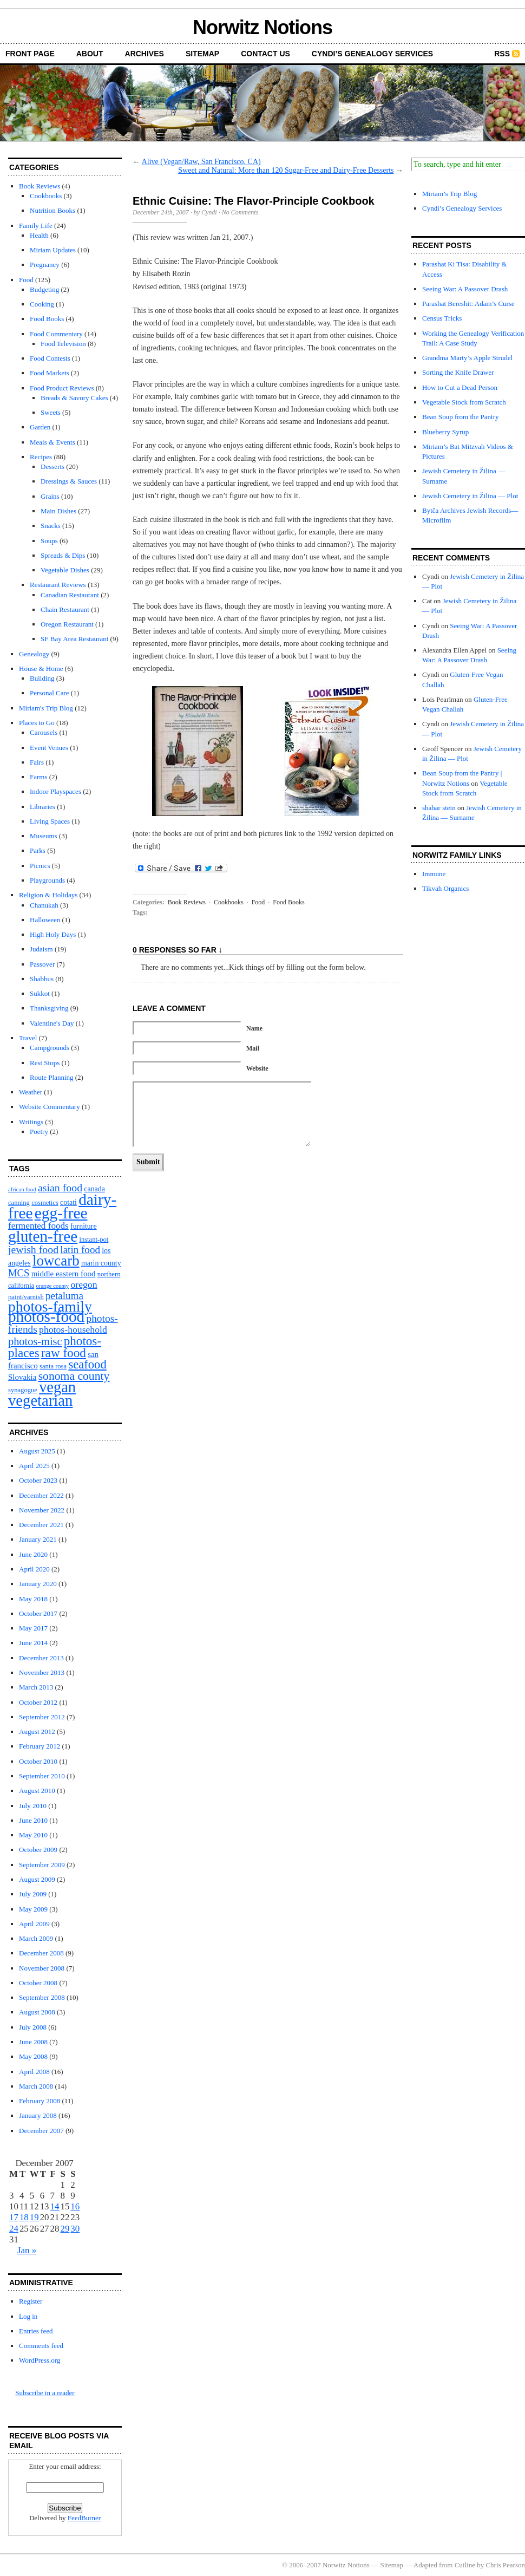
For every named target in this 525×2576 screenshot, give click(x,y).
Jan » (26, 2250)
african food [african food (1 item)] (22, 1189)
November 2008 (41, 1968)
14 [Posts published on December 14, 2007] (55, 2206)
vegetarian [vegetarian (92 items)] (40, 1400)
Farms (39, 777)
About (89, 53)
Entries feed (35, 2331)
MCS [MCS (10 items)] (18, 1273)
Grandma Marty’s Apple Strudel (467, 358)
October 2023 (38, 1480)
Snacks (51, 525)
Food (26, 280)
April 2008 (34, 2072)
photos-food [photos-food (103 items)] (46, 1316)
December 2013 (41, 1658)
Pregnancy (45, 264)
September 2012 (42, 1717)
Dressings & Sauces (69, 481)
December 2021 (41, 1525)
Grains (50, 496)
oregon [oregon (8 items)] (83, 1284)
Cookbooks (46, 196)
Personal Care (49, 693)
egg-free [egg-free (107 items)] (61, 1213)
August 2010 (37, 1790)
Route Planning (52, 1077)
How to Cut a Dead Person (459, 387)
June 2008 (33, 2042)
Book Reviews (39, 186)
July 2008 (33, 2027)
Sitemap (202, 53)
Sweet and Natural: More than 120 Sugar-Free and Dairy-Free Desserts (285, 170)
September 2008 (42, 1997)
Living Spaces (50, 821)
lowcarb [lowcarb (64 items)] (56, 1261)
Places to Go (37, 723)
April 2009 (34, 1924)
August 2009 (37, 1879)
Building (42, 678)
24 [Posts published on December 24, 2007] (13, 2228)
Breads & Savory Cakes (74, 398)
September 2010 (42, 1776)
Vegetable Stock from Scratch (464, 402)
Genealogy (34, 654)
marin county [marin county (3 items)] (101, 1263)
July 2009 (33, 1894)
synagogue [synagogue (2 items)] (22, 1390)
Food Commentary (56, 334)
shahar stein (439, 808)
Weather (30, 1092)
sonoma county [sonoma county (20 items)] (74, 1375)
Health (39, 235)
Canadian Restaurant (70, 595)
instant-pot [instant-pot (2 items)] (93, 1239)
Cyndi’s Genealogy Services (372, 53)
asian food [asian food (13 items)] (60, 1188)
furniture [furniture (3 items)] (83, 1226)
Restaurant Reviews (58, 585)
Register (30, 2301)
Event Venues (49, 748)
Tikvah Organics (445, 888)
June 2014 (33, 1643)
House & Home (41, 668)
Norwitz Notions (262, 27)
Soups (49, 541)
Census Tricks (442, 318)
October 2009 (38, 1849)
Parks (37, 850)
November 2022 (41, 1510)
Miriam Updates (53, 250)
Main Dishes (58, 511)
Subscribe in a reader (44, 2393)
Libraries (42, 807)
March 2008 (36, 2086)
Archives (144, 53)
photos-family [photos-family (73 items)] (50, 1306)
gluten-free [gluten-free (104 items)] (42, 1236)
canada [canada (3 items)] (94, 1189)
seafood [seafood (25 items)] (87, 1364)
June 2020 (33, 1554)
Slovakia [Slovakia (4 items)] (22, 1377)
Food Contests (50, 358)
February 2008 (39, 2101)
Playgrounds (47, 880)
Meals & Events (52, 442)
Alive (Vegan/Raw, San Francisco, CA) (201, 162)
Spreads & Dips (63, 555)
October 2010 (38, 1761)
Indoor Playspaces (55, 791)
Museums (43, 836)
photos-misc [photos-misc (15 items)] (35, 1341)
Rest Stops (45, 1063)
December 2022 (41, 1495)
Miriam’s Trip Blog (449, 194)
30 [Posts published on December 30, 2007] (75, 2228)
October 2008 (38, 1983)
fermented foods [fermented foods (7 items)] (38, 1226)
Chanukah (44, 905)
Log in (28, 2316)
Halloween (45, 920)
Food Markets (49, 373)
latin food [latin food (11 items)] (80, 1249)
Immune (433, 874)
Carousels (43, 732)
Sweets (51, 412)
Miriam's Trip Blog (46, 708)
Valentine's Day (52, 1023)
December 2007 (41, 2131)
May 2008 (33, 2056)
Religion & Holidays (48, 895)
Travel (28, 1038)
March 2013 (36, 1687)
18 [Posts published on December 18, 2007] (24, 2217)
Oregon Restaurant (67, 624)
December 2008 (41, 1953)
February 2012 (39, 1746)
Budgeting (44, 289)
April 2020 (34, 1569)
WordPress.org (39, 2360)
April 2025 (34, 1466)
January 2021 (38, 1539)
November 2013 (41, 1672)
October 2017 (38, 1613)
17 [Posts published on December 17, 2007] (13, 2217)
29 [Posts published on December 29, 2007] (64, 2228)
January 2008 (38, 2115)
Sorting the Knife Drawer (458, 372)
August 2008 (37, 2012)
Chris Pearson (505, 2565)
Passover (42, 964)
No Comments (240, 212)
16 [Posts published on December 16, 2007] (75, 2206)
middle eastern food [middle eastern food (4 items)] (63, 1273)
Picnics (40, 866)
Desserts (52, 466)
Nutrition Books (52, 210)
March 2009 (36, 1938)
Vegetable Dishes (65, 570)
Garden (40, 427)
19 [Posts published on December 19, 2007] (34, 2217)
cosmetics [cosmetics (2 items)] (44, 1203)
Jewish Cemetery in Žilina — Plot (470, 496)
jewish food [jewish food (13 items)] (33, 1249)
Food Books (47, 319)
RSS (502, 53)
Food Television (63, 344)
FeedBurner (84, 2518)
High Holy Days (53, 934)
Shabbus (42, 979)
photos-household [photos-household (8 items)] (73, 1329)
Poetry (39, 1131)
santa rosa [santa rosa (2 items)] (53, 1366)
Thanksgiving (49, 1008)
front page (30, 53)
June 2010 (33, 1820)
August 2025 (37, 1451)
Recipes (41, 457)
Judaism (41, 949)
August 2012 (37, 1731)
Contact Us (265, 53)
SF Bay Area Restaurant (74, 639)
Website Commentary (49, 1107)
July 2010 (33, 1806)
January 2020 (38, 1584)
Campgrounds (49, 1048)
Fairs (37, 762)
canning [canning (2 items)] (19, 1203)
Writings (31, 1122)
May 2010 (33, 1835)
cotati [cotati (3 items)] (68, 1202)
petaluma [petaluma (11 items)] (64, 1295)
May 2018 (33, 1599)
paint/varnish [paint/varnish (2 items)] (26, 1297)
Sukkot (40, 993)
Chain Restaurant (65, 609)
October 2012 (38, 1702)
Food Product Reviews (62, 388)
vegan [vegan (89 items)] (57, 1387)
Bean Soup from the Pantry (460, 417)
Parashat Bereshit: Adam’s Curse (468, 303)
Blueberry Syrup (445, 432)
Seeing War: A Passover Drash (465, 289)
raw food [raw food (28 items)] (63, 1353)
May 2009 (33, 1909)
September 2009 (42, 1865)
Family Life (35, 225)
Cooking (42, 304)
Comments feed (41, 2346)
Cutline (465, 2565)
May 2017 (33, 1628)
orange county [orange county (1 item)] (52, 1286)
